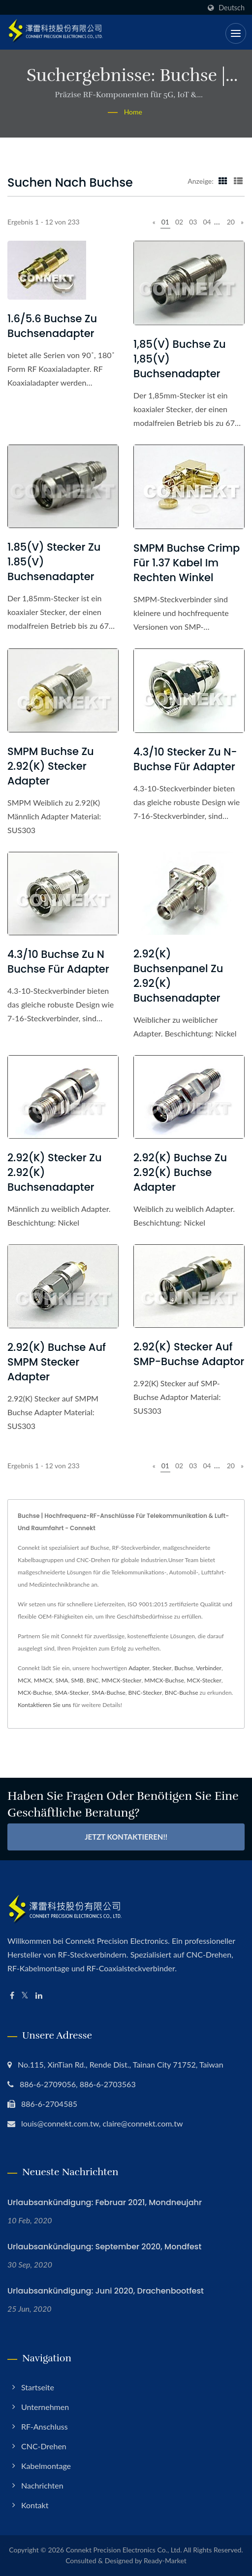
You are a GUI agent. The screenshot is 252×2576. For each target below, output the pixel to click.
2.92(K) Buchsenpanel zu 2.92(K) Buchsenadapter (178, 976)
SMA (62, 1680)
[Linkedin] (38, 1995)
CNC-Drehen (43, 2446)
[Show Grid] (223, 180)
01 (165, 222)
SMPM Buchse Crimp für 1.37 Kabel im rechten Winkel (186, 563)
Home (133, 112)
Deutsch (232, 8)
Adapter (138, 1668)
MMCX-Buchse (164, 1680)
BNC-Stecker (145, 1692)
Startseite (37, 2387)
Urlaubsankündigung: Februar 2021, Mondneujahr (104, 2202)
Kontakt (34, 2505)
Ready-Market (165, 2560)
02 (179, 222)
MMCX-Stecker (121, 1680)
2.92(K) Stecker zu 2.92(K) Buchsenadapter (54, 1172)
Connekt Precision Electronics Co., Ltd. (124, 2550)
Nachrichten (42, 2485)
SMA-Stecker (72, 1692)
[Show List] (238, 180)
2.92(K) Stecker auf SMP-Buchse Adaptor (188, 1354)
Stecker (161, 1668)
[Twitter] (25, 1995)
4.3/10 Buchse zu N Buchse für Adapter (58, 961)
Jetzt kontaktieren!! (126, 1836)
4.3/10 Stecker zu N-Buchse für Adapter (185, 759)
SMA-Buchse (109, 1692)
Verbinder (208, 1668)
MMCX (43, 1680)
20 (231, 222)
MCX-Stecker (204, 1680)
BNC (92, 1680)
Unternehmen (45, 2406)
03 (193, 222)
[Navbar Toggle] (235, 33)
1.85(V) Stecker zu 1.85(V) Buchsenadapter (53, 562)
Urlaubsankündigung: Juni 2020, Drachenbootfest (105, 2290)
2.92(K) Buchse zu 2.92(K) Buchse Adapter (180, 1172)
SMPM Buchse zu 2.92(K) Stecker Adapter (50, 766)
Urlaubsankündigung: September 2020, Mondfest (104, 2246)
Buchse (183, 1668)
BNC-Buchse (181, 1692)
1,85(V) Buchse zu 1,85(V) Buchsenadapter (179, 359)
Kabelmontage (46, 2465)
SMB (77, 1680)
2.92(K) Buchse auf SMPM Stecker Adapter (56, 1362)
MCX (24, 1680)
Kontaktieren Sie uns (44, 1704)
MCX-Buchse (35, 1692)
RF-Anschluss (44, 2426)
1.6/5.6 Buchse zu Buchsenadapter (52, 325)
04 (207, 222)
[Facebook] (12, 1995)
